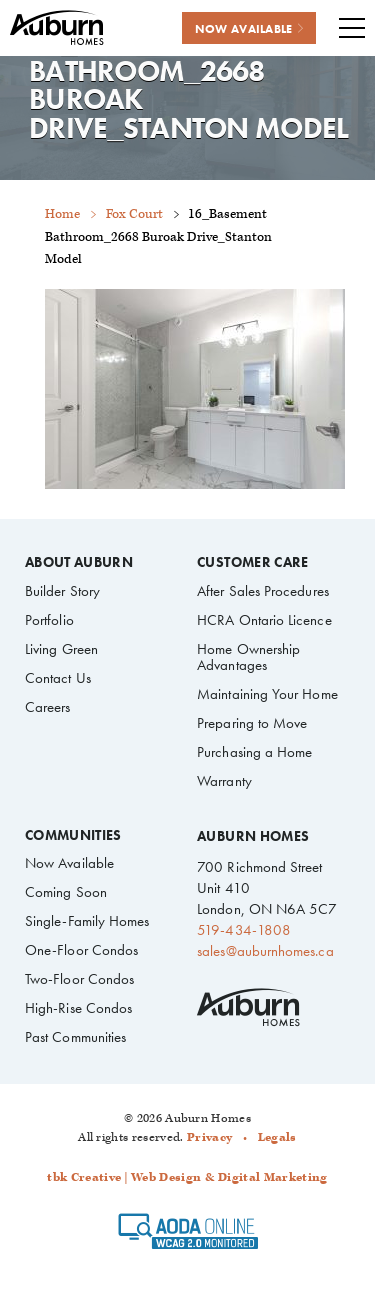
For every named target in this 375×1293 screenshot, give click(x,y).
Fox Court (134, 214)
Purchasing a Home (254, 752)
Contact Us (58, 678)
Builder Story (62, 591)
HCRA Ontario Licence (264, 620)
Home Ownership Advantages (248, 657)
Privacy (209, 1137)
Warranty (224, 781)
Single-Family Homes (87, 921)
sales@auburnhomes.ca (265, 951)
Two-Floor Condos (79, 979)
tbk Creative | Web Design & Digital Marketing (187, 1177)
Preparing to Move (252, 723)
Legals (277, 1137)
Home (62, 214)
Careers (48, 707)
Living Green (61, 649)
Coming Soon (66, 892)
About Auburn (79, 563)
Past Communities (75, 1037)
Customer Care (252, 563)
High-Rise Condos (78, 1008)
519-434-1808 (244, 930)
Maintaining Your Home (267, 694)
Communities (73, 836)
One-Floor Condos (81, 950)
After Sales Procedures (263, 591)
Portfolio (49, 620)
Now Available (69, 863)
